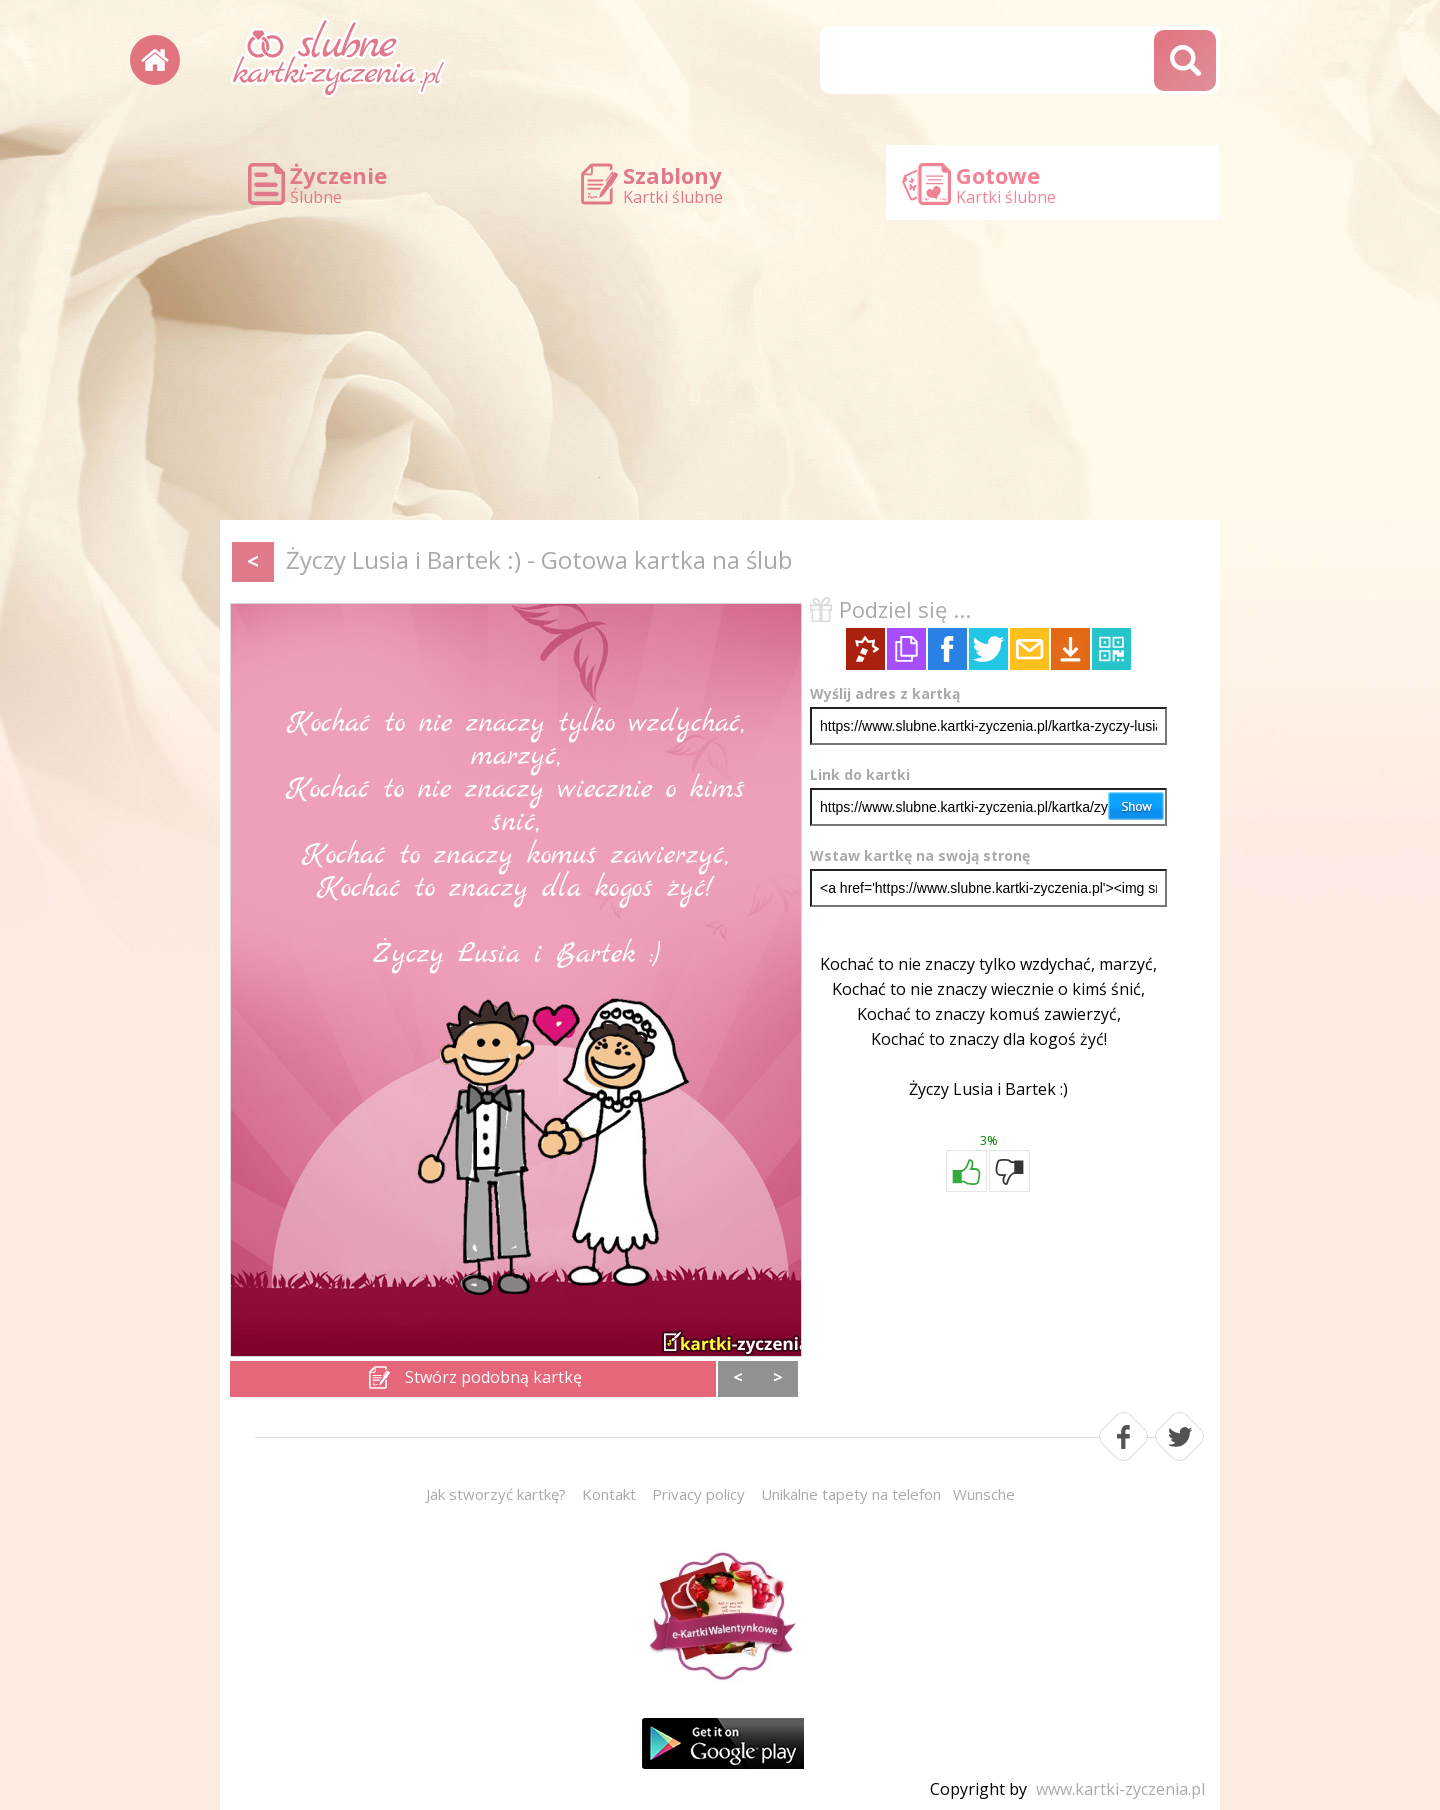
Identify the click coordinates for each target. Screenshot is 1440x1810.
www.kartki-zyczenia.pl (1120, 1789)
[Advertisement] (720, 370)
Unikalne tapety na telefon (851, 1494)
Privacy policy (698, 1494)
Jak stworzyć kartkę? (496, 1494)
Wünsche (984, 1494)
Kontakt (609, 1494)
